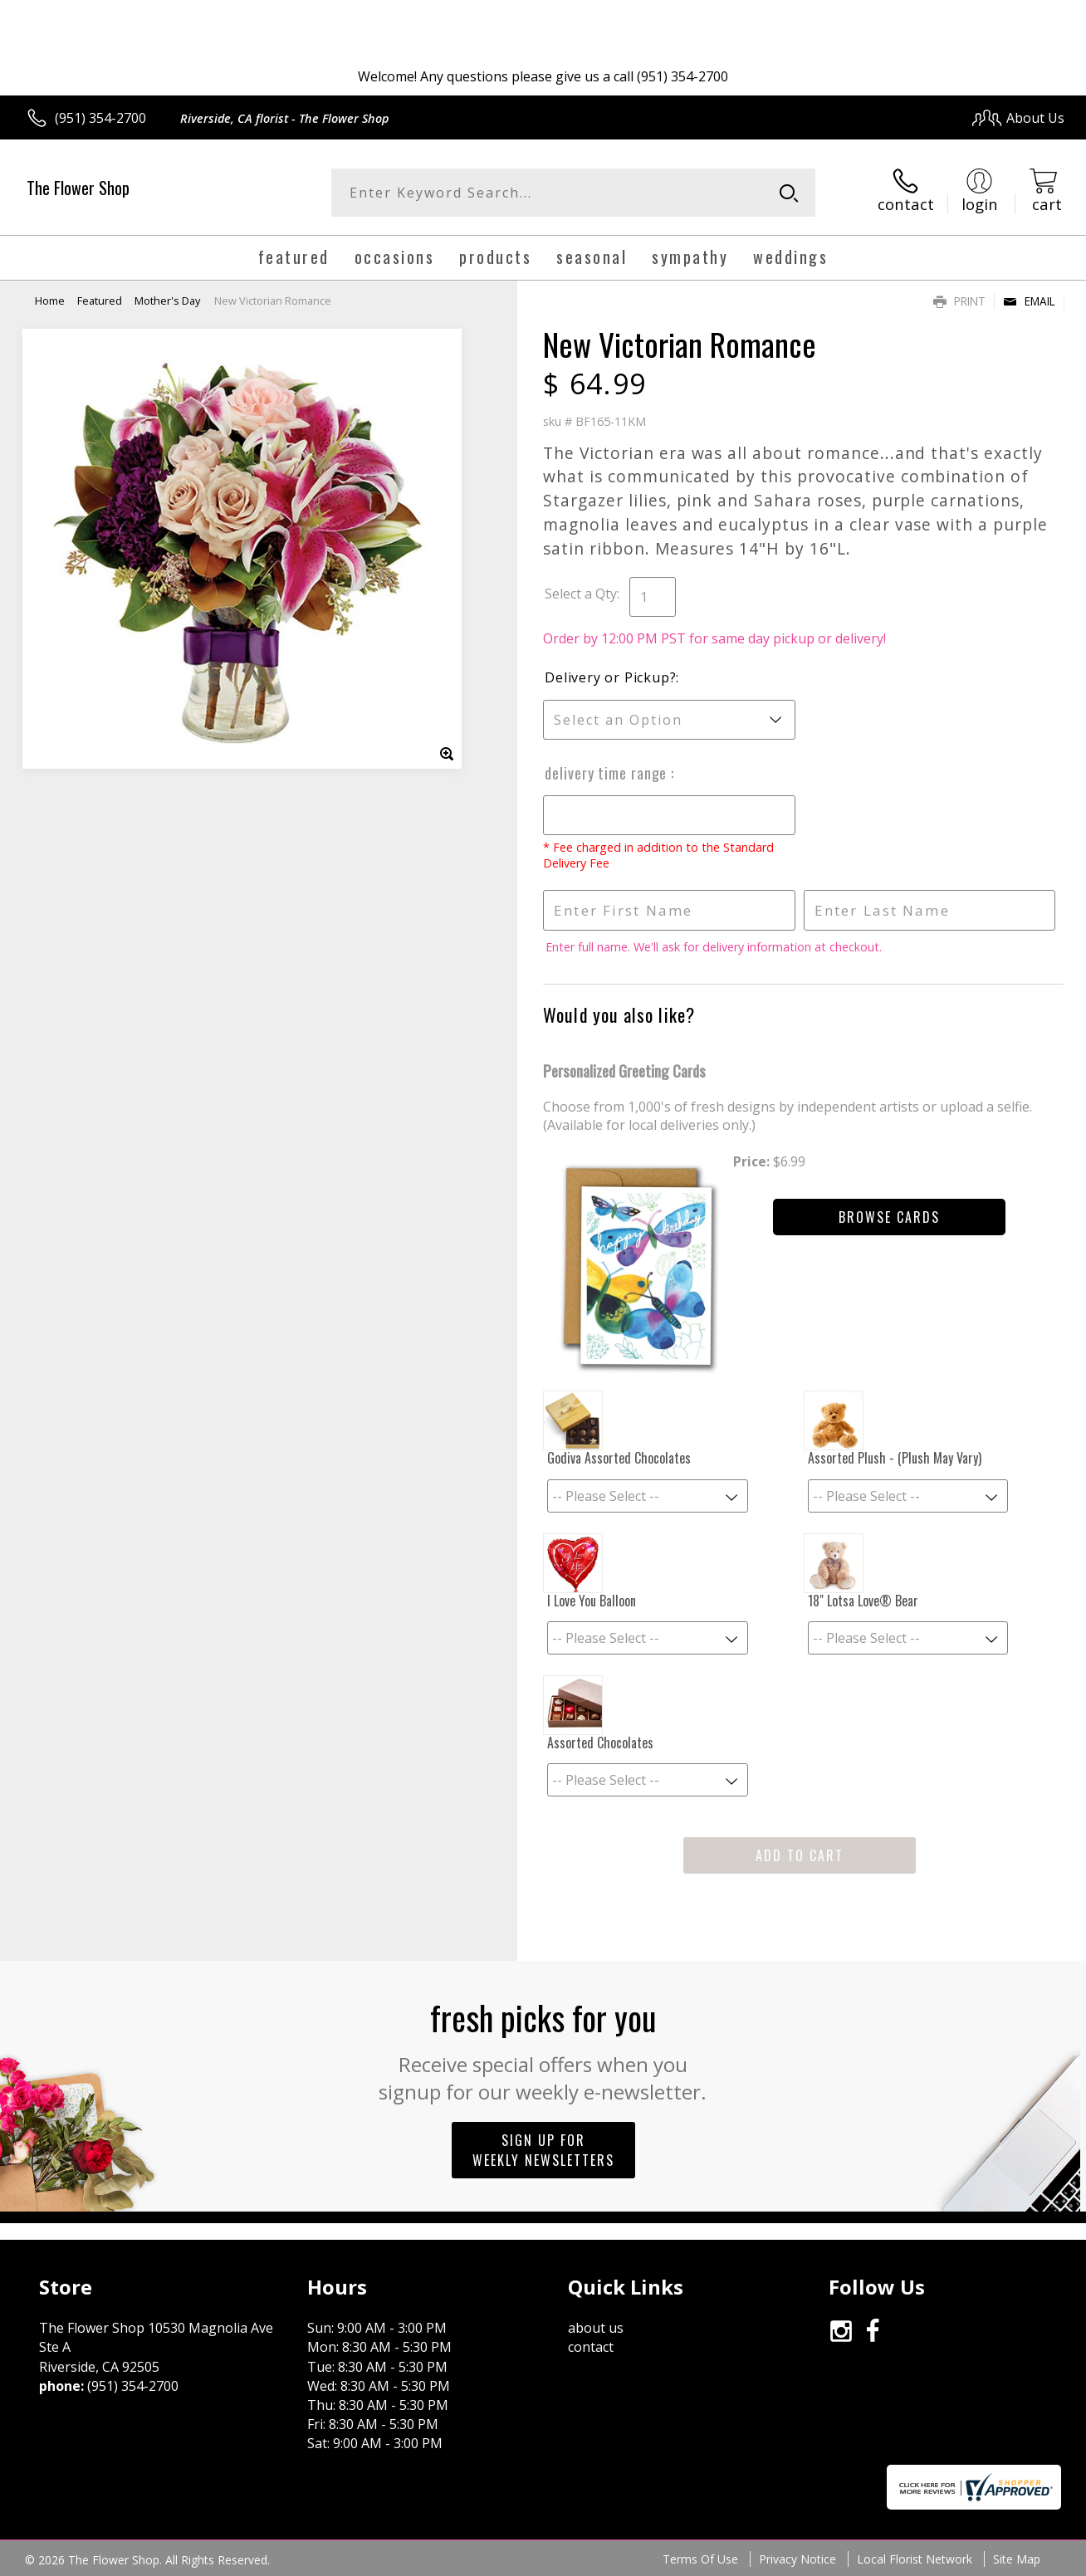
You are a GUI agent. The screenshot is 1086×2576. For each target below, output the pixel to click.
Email (1029, 301)
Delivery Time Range (608, 773)
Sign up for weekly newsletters (543, 2150)
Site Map (1016, 2559)
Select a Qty (581, 593)
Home (50, 300)
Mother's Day (167, 300)
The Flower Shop (78, 187)
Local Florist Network (914, 2559)
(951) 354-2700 (100, 118)
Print (959, 301)
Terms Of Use (700, 2559)
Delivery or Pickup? (610, 677)
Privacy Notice (797, 2559)
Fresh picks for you (543, 2048)
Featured (99, 300)
